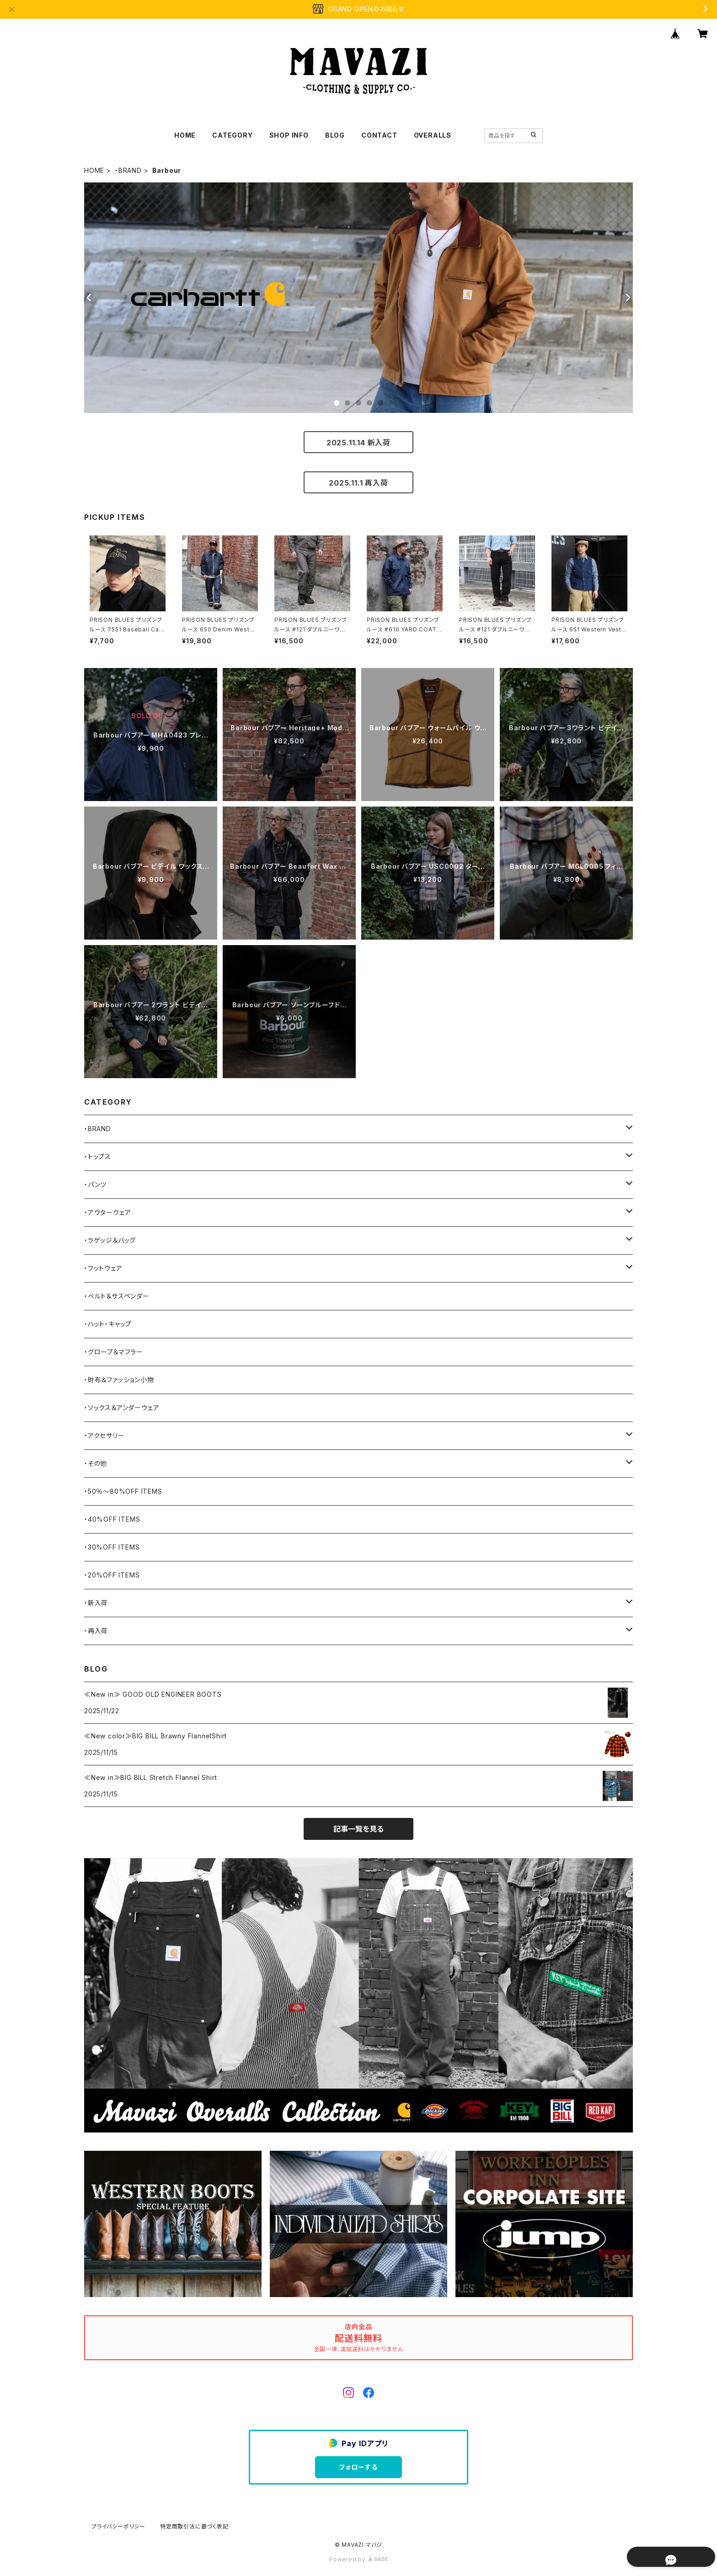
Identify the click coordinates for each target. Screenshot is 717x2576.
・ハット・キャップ (108, 1324)
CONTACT (379, 135)
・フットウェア (103, 1268)
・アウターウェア (107, 1212)
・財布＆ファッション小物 (119, 1380)
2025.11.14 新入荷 (358, 442)
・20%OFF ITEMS (111, 1575)
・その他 (95, 1463)
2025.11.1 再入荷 (358, 482)
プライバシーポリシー (118, 2526)
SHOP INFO (289, 135)
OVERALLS (432, 135)
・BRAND (128, 170)
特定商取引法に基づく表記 (194, 2526)
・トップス (97, 1156)
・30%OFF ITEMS (111, 1547)
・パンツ (95, 1184)
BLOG (335, 135)
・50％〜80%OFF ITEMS (123, 1491)
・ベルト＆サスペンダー (117, 1296)
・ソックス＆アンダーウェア (121, 1407)
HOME (185, 135)
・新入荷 (96, 1603)
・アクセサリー (104, 1435)
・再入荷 (96, 1631)
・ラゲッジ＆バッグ (110, 1240)
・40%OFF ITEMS (112, 1519)
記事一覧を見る (358, 1828)
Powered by (358, 2559)
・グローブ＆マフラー (113, 1352)
